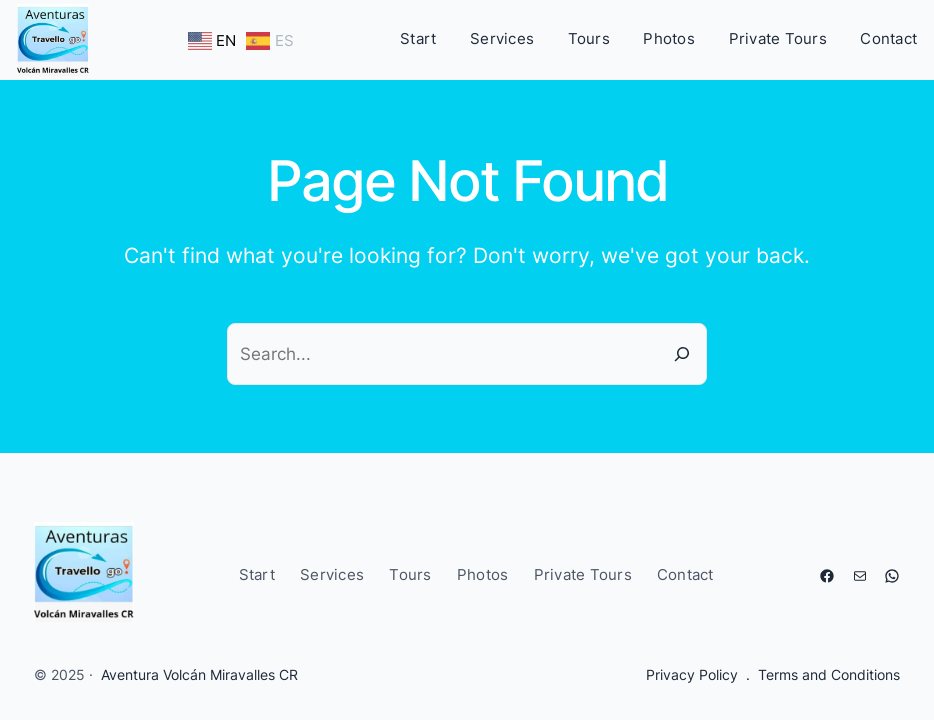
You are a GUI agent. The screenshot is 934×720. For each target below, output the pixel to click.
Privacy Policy (692, 674)
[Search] (681, 354)
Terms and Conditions (829, 674)
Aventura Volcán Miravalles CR (199, 674)
